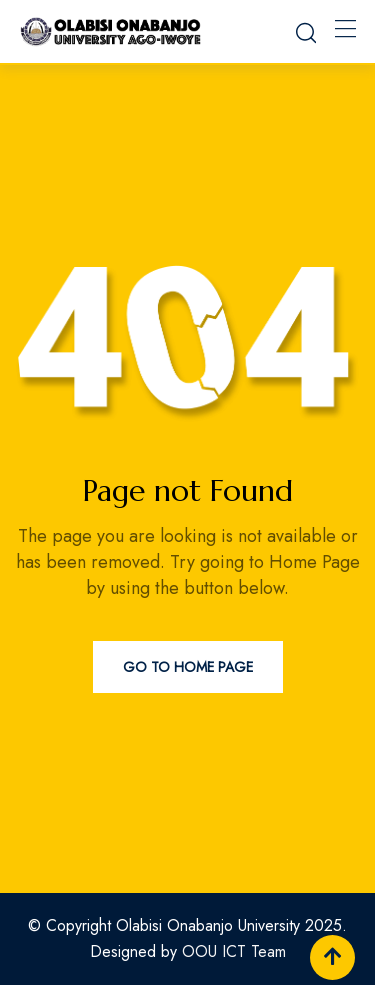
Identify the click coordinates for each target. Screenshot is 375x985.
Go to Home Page (188, 667)
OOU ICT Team (234, 951)
